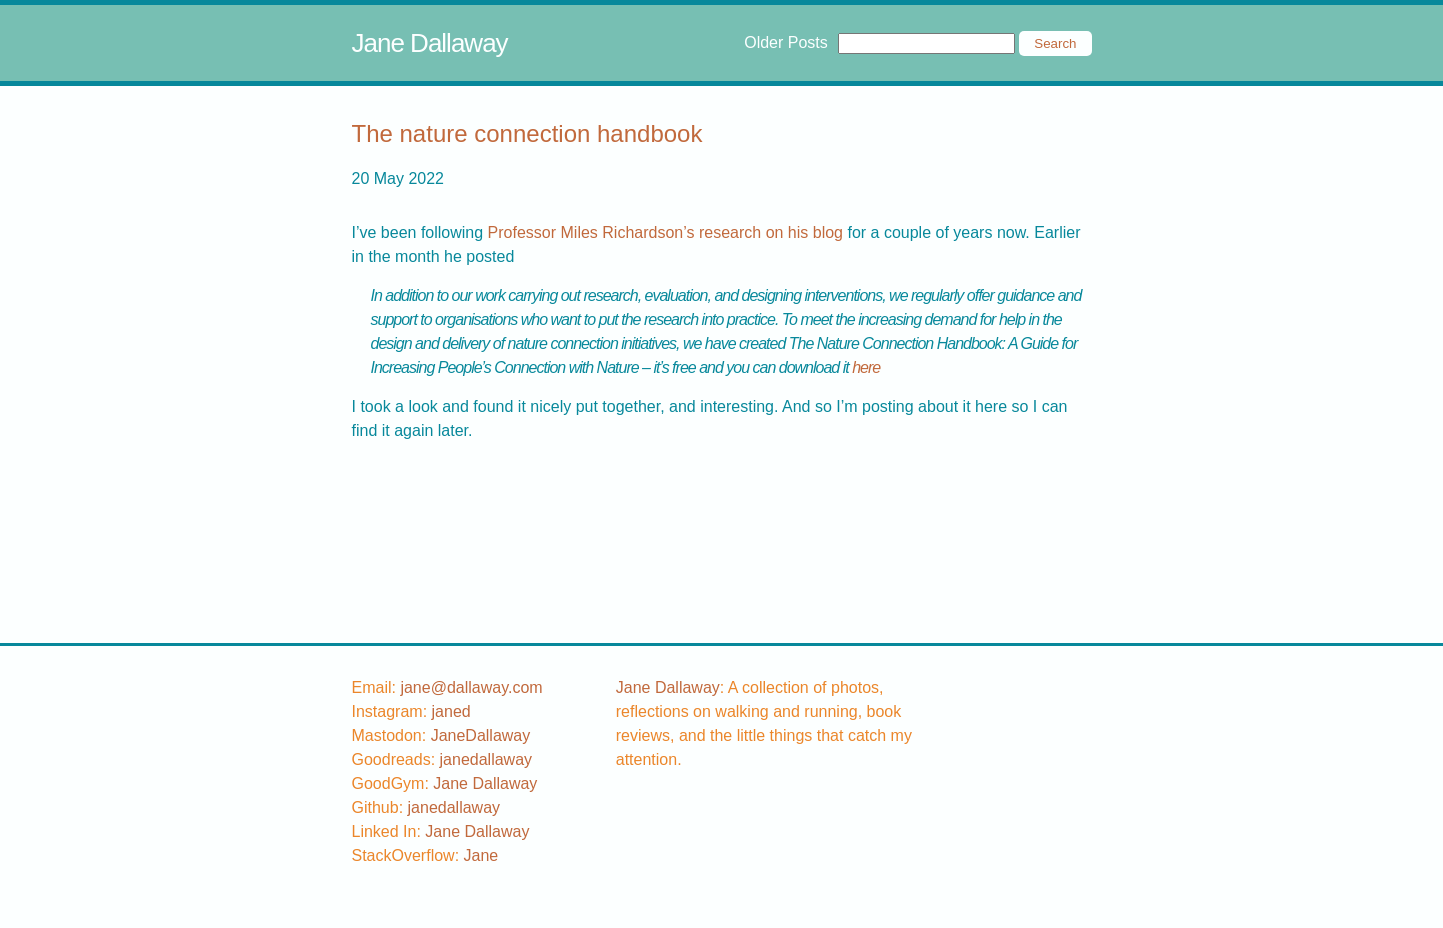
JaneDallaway (481, 735)
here (866, 367)
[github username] (454, 807)
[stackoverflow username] (481, 855)
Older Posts (786, 42)
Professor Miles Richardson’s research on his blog (665, 232)
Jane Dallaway (430, 43)
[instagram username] (451, 711)
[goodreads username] (486, 759)
